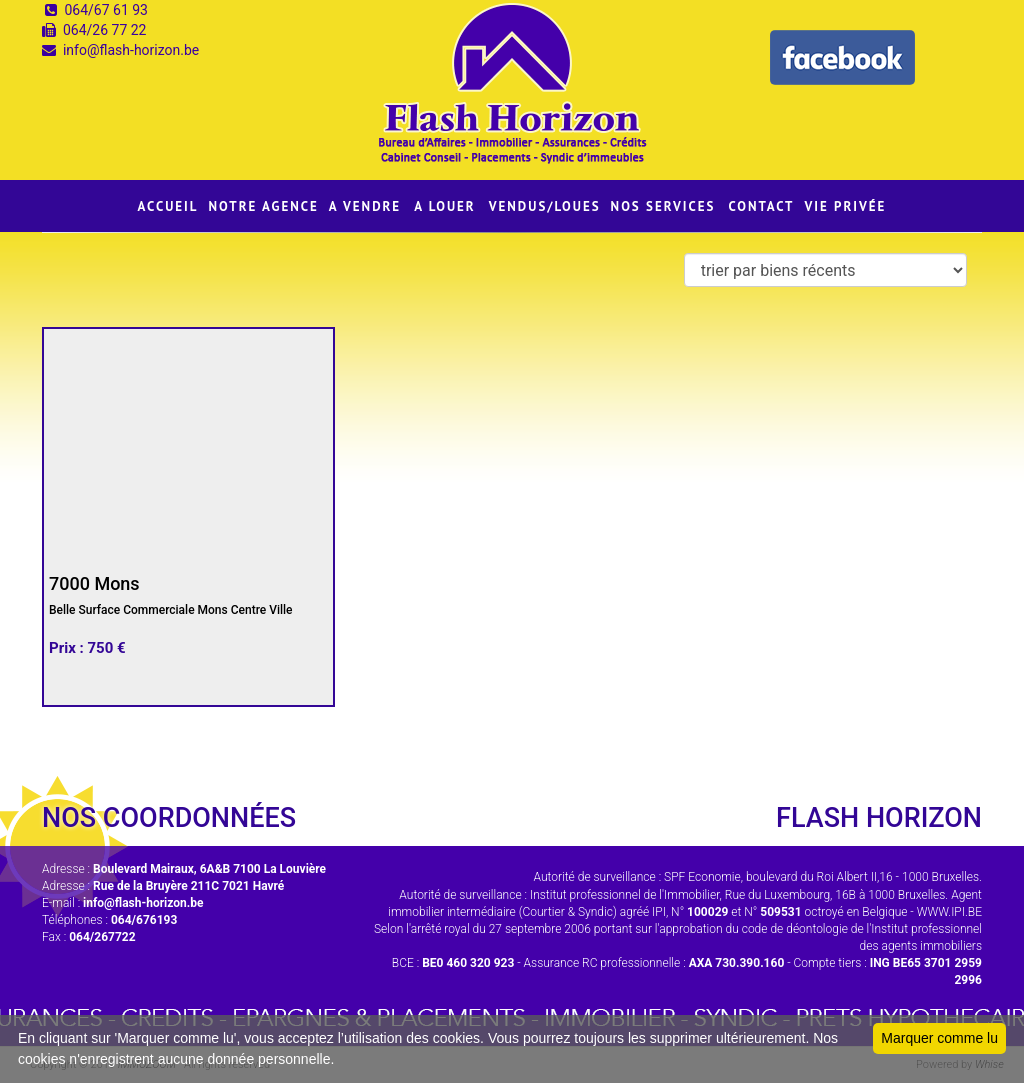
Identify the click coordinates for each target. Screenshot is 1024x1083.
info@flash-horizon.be (131, 50)
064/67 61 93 (106, 10)
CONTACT (761, 206)
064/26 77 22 (105, 30)
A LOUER (445, 206)
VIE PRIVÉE (845, 206)
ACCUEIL (168, 206)
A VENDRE (365, 206)
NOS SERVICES (663, 206)
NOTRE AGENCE (264, 206)
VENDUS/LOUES (545, 206)
